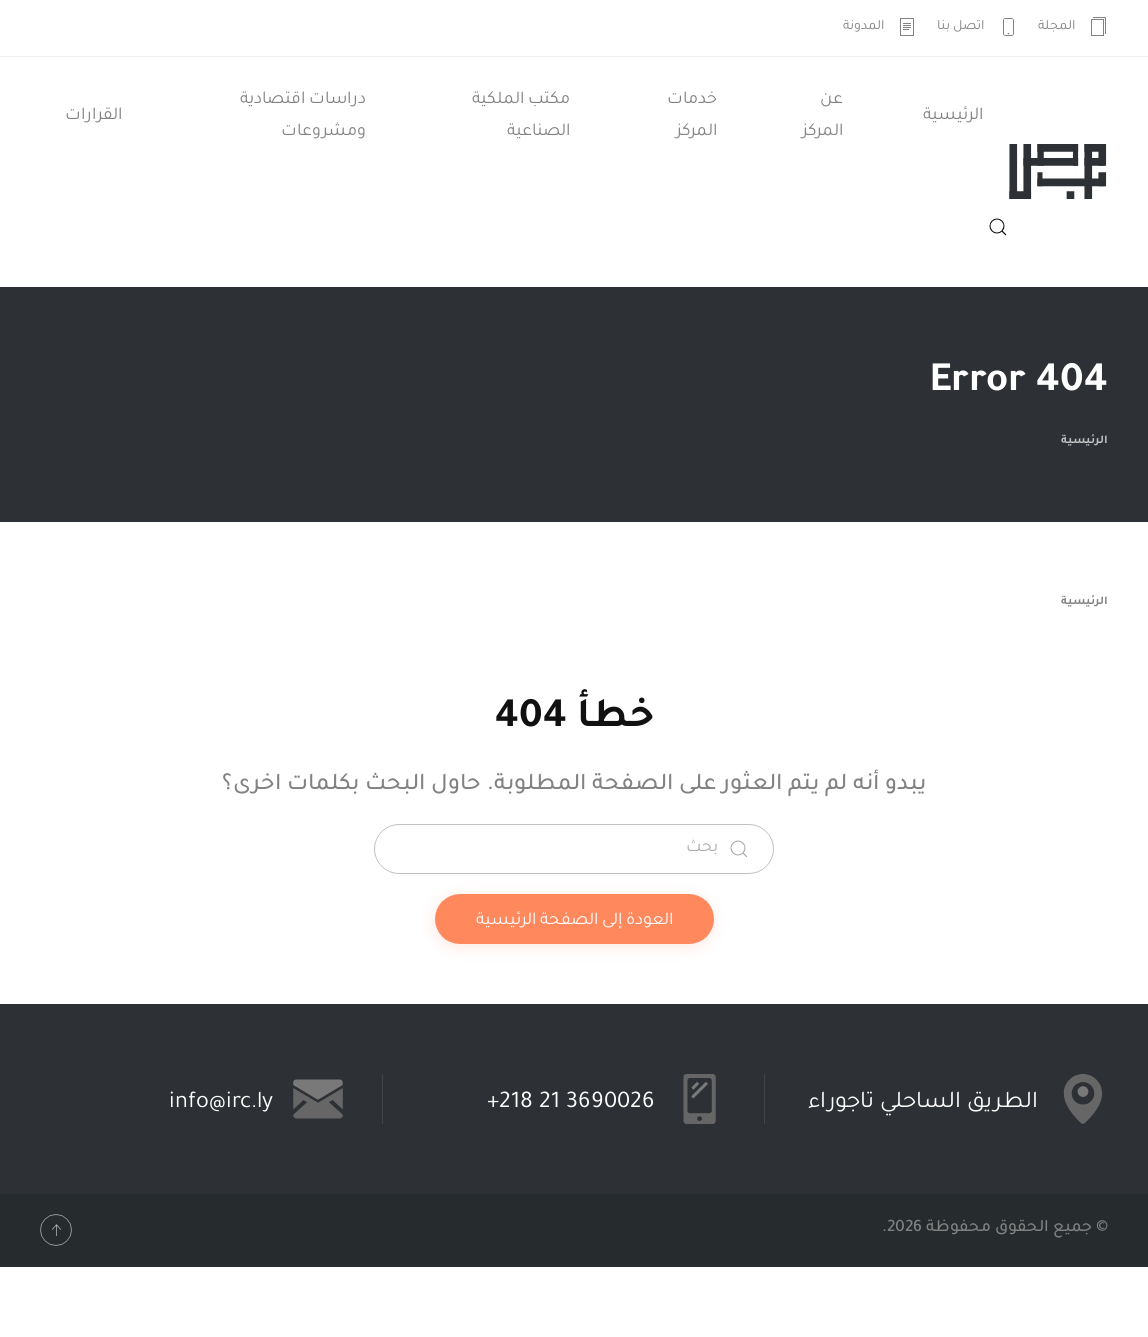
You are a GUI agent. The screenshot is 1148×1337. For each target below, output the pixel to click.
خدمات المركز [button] (692, 116)
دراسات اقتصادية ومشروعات (303, 116)
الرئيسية (953, 116)
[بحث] (574, 849)
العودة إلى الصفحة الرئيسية (574, 921)
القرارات (93, 116)
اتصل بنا (977, 27)
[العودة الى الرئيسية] (1058, 172)
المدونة (880, 27)
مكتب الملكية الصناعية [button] (521, 116)
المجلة (1073, 27)
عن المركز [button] (822, 116)
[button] (998, 227)
